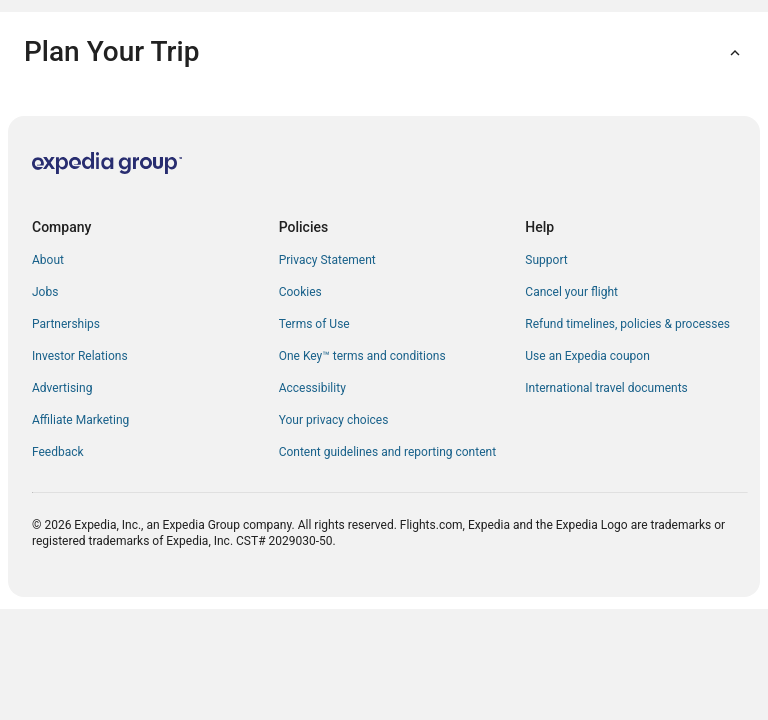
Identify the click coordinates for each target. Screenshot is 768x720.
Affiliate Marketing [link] (80, 420)
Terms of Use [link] (314, 324)
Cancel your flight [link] (571, 292)
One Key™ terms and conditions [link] (362, 356)
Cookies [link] (300, 292)
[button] (384, 52)
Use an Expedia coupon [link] (587, 356)
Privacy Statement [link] (327, 260)
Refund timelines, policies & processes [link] (627, 324)
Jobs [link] (45, 292)
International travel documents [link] (606, 388)
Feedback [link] (58, 452)
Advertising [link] (62, 388)
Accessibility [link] (312, 388)
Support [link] (546, 260)
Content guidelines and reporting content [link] (387, 452)
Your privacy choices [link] (334, 420)
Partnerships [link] (66, 324)
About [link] (48, 260)
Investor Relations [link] (80, 356)
